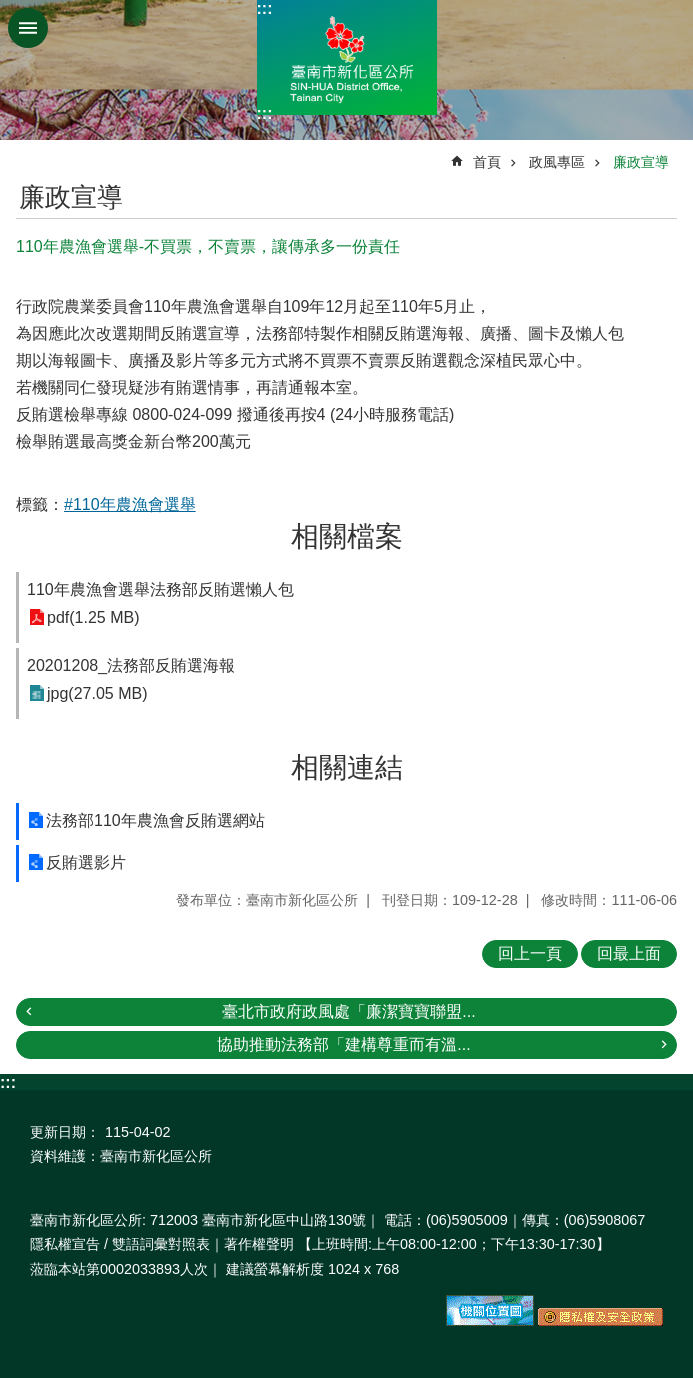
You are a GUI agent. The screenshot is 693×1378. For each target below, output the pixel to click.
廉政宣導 (641, 162)
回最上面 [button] (629, 953)
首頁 (487, 162)
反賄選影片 (86, 862)
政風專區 (557, 162)
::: (265, 8)
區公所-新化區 (347, 57)
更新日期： (65, 1132)
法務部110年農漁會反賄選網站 (155, 820)
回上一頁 (530, 953)
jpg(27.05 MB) (97, 693)
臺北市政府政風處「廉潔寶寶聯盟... (348, 1011)
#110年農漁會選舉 (130, 504)
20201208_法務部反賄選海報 (131, 665)
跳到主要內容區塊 (10, 10)
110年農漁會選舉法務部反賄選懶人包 (160, 589)
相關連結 (347, 767)
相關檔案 (347, 536)
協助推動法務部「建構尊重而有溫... (343, 1044)
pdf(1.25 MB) (93, 617)
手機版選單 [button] (28, 28)
